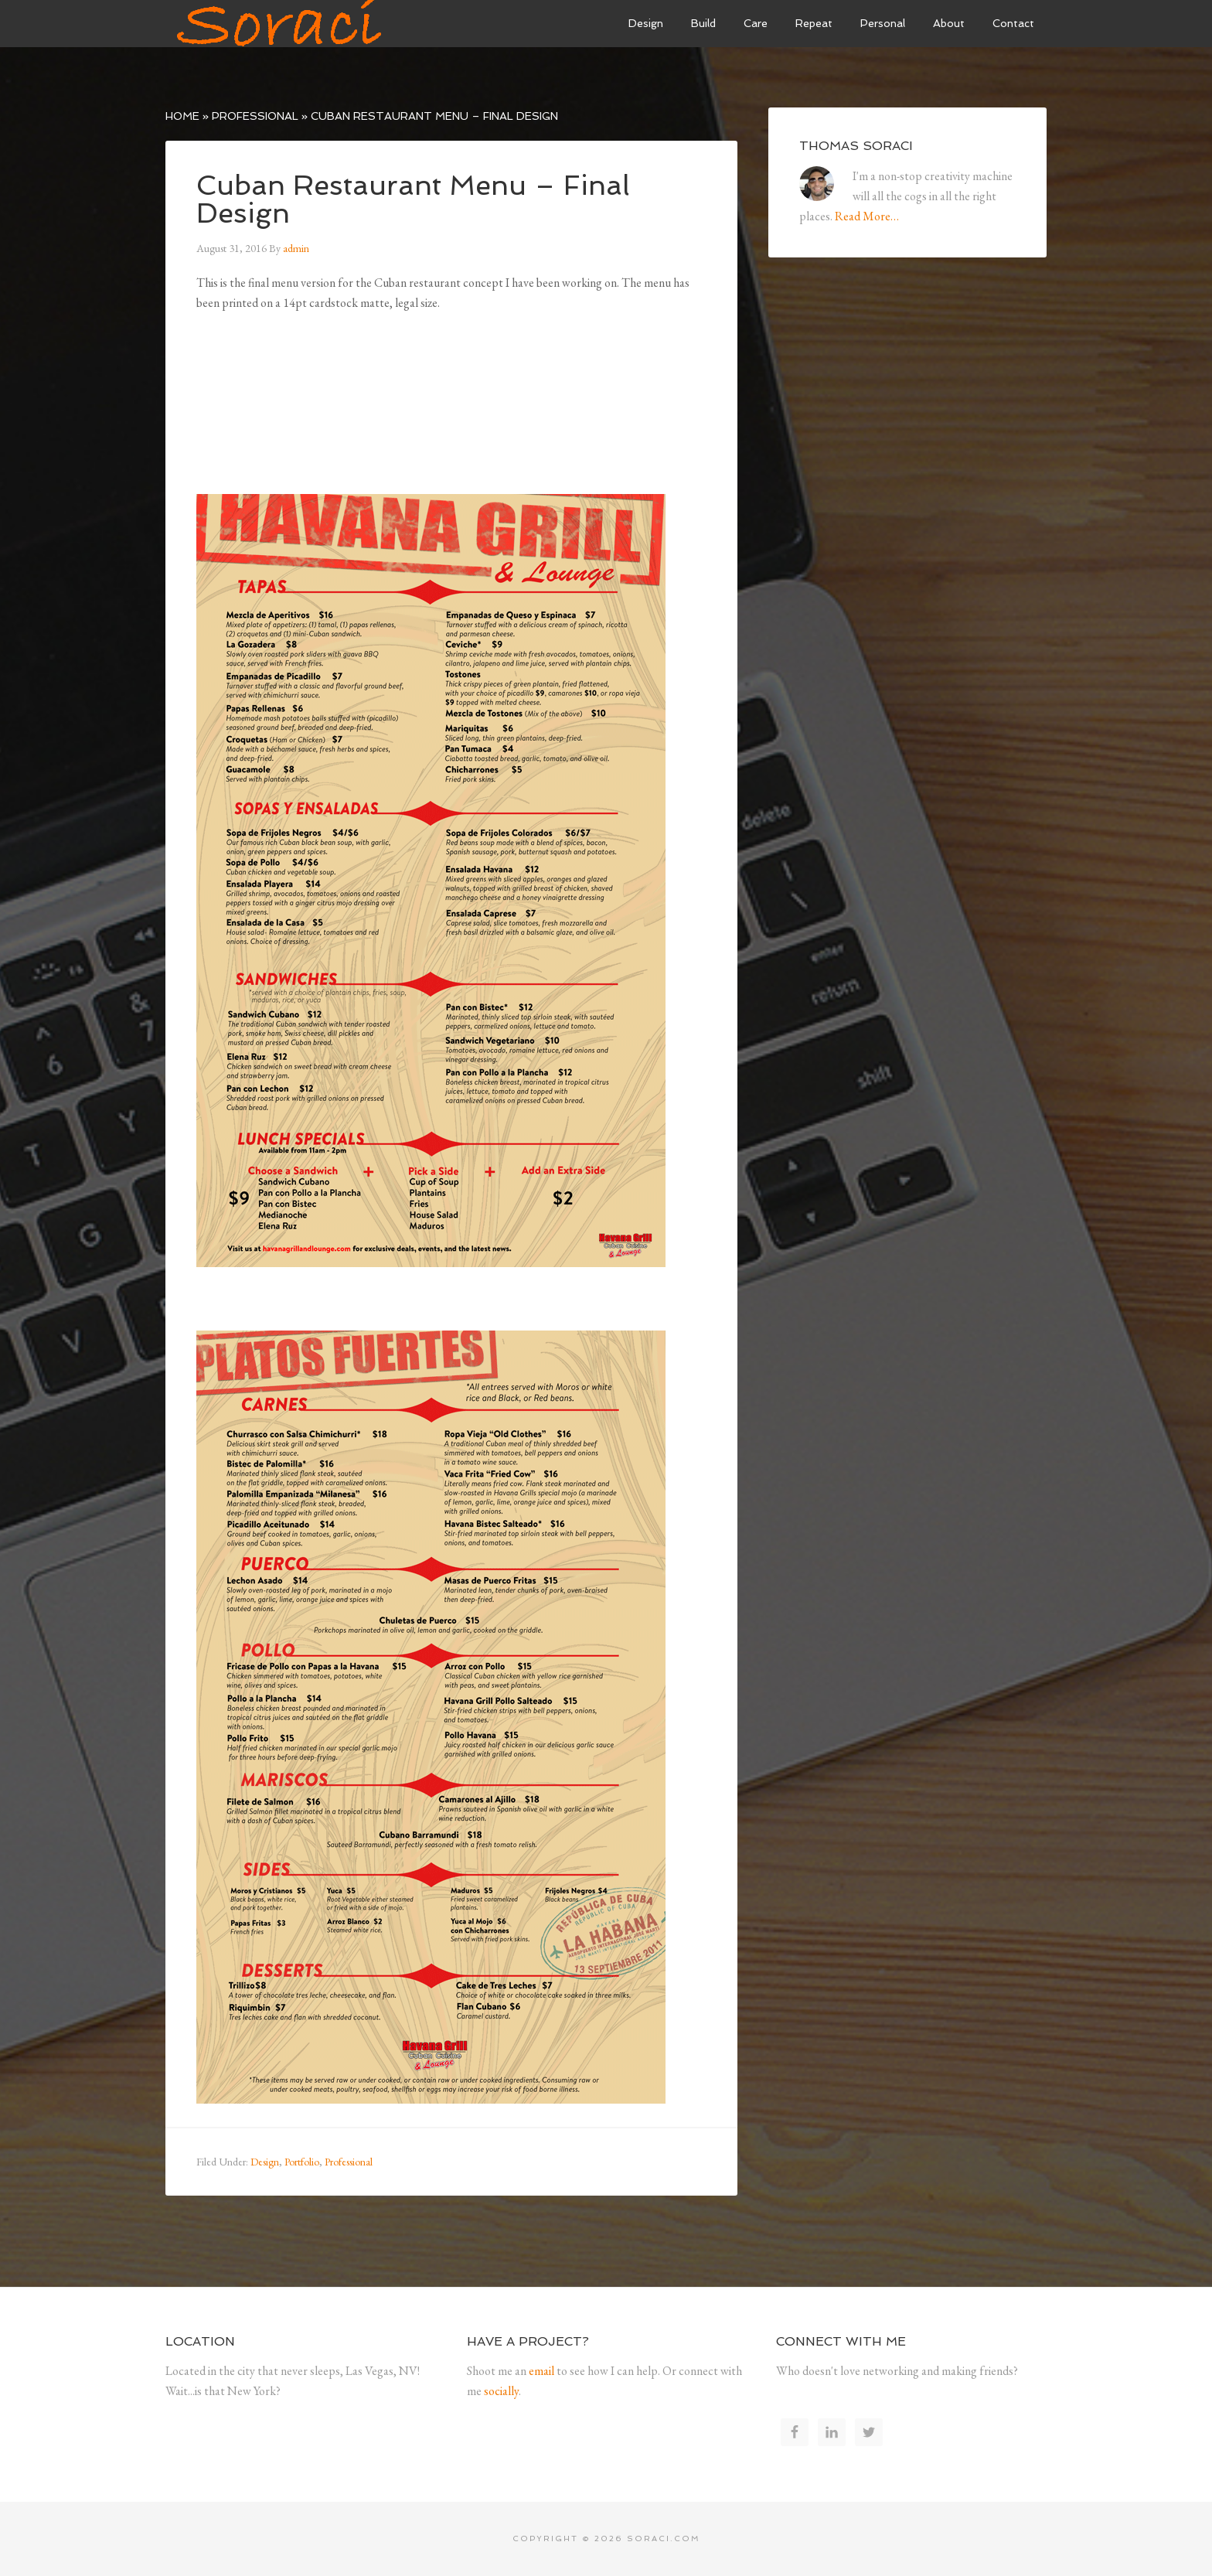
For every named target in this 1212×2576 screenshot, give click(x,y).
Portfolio (301, 2162)
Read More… (867, 216)
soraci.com (663, 2538)
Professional (255, 116)
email (541, 2371)
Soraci (281, 23)
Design (264, 2162)
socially (501, 2391)
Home (182, 116)
